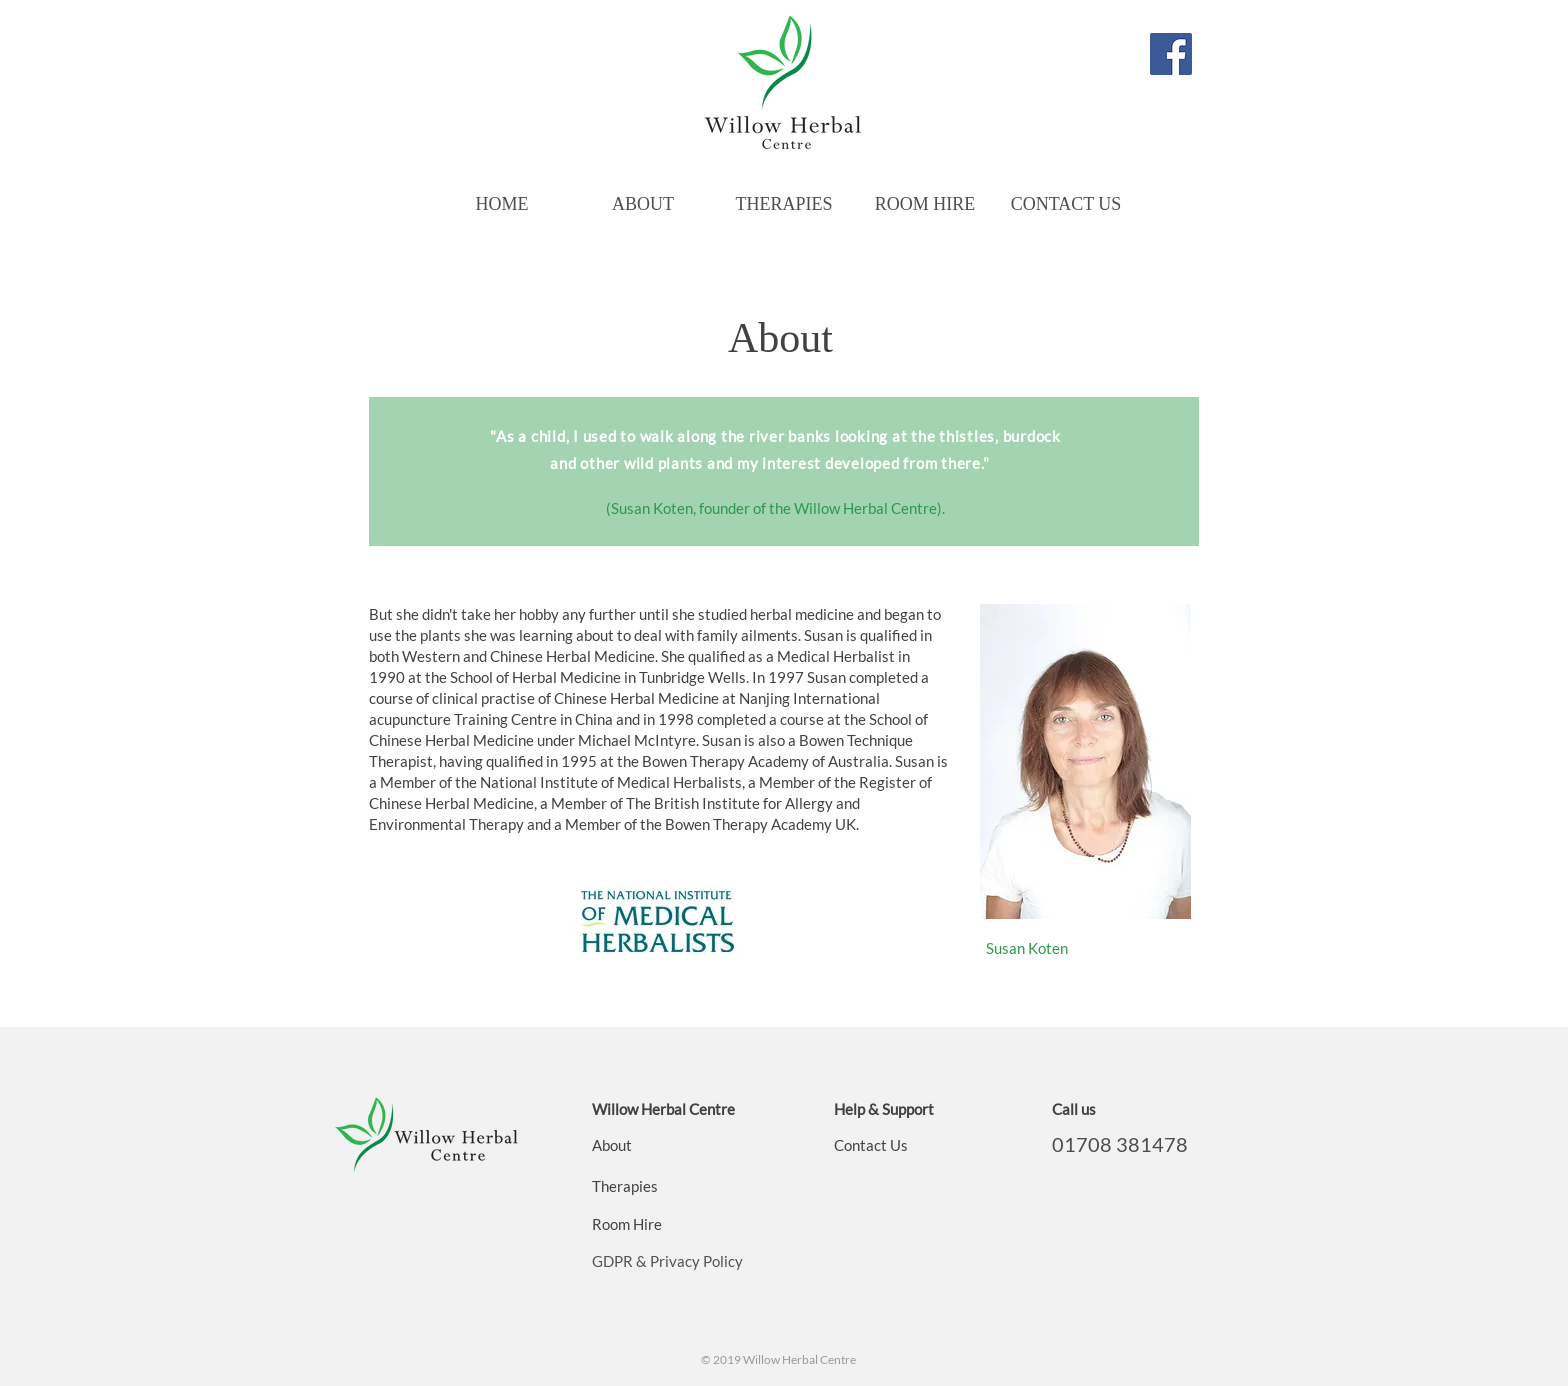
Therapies (625, 1186)
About (612, 1145)
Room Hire (627, 1224)
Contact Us (871, 1145)
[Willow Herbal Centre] (1171, 54)
